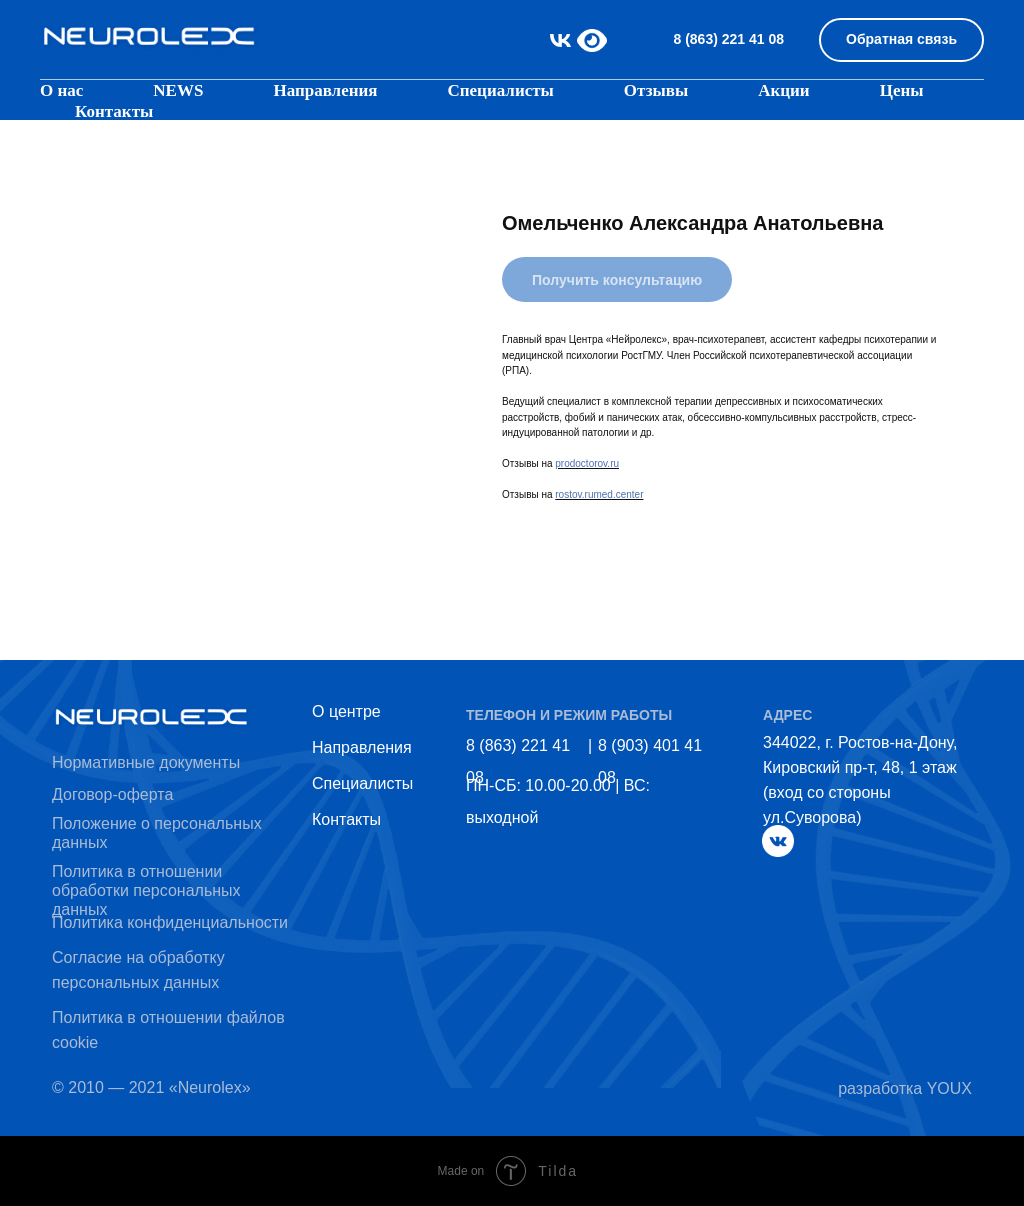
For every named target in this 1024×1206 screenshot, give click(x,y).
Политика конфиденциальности (170, 922)
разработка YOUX (905, 1088)
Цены (902, 90)
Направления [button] (325, 90)
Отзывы (656, 90)
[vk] (560, 40)
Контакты (114, 111)
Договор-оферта (112, 794)
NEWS (178, 90)
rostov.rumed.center (599, 494)
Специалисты (500, 90)
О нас (61, 90)
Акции (783, 90)
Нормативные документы (146, 762)
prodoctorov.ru (587, 463)
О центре (346, 711)
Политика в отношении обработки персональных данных (146, 890)
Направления (362, 747)
